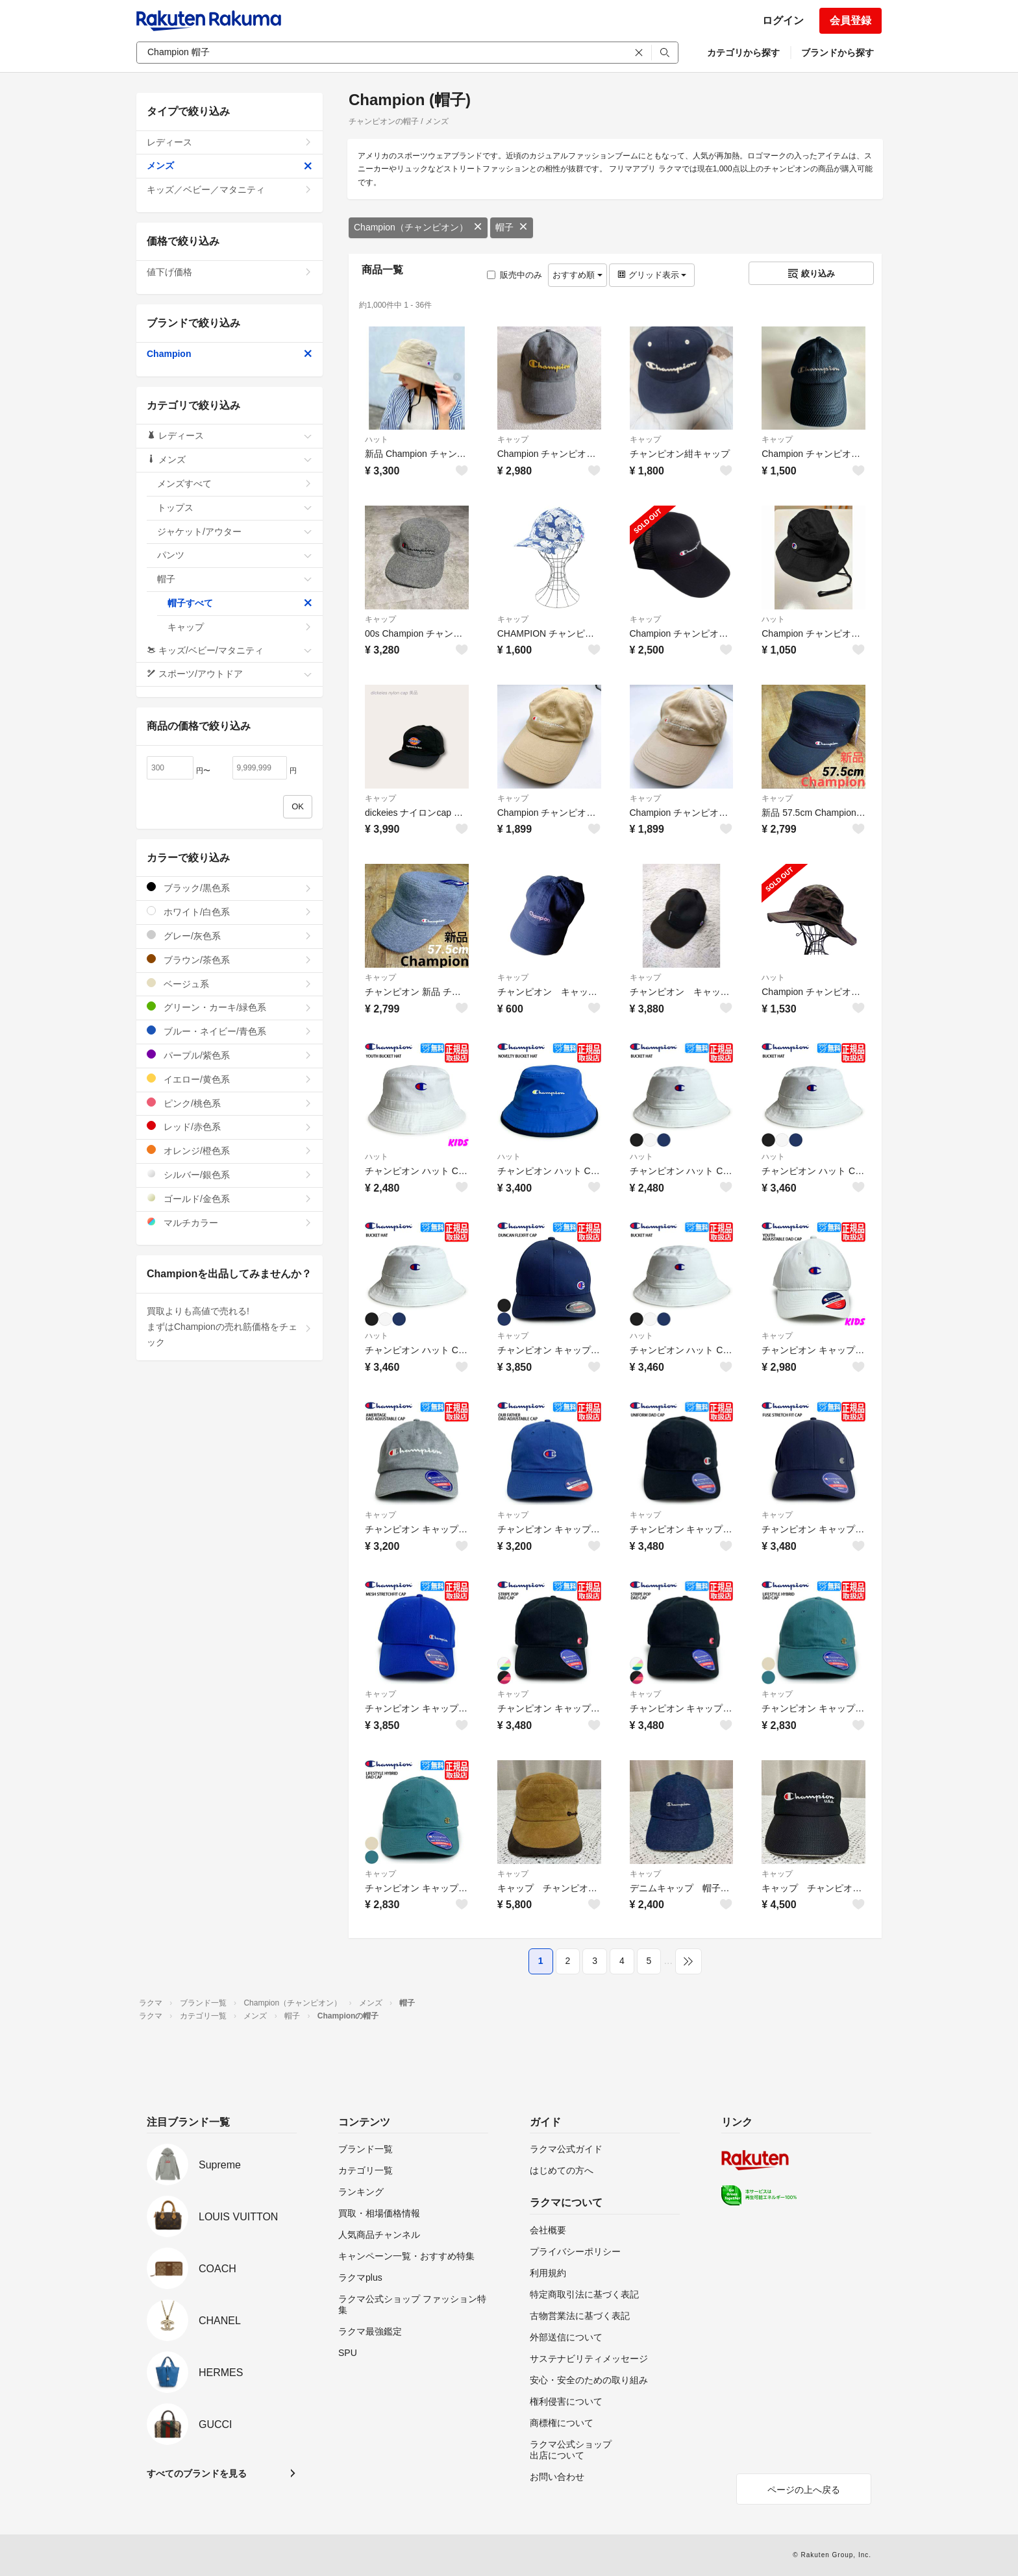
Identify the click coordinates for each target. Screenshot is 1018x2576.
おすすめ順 (577, 275)
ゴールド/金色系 (229, 1198)
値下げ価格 (229, 272)
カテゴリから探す (743, 52)
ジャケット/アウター (234, 531)
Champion (229, 354)
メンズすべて (234, 483)
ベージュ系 (229, 983)
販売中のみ (514, 275)
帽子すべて (240, 603)
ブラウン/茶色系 (229, 959)
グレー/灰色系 (229, 935)
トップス (234, 507)
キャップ (512, 439)
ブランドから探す (837, 52)
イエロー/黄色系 (229, 1079)
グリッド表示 (651, 275)
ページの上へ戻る (803, 2489)
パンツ (234, 555)
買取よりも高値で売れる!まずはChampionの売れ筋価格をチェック (229, 1326)
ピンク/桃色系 (229, 1103)
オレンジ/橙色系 (229, 1150)
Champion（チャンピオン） (418, 227)
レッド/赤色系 (229, 1126)
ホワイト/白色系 (229, 911)
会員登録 (850, 20)
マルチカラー (229, 1222)
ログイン (783, 20)
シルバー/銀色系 (229, 1174)
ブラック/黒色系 (229, 887)
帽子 (511, 227)
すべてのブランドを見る (197, 2473)
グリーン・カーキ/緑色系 (229, 1006)
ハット (376, 439)
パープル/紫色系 (229, 1055)
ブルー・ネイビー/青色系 (229, 1031)
